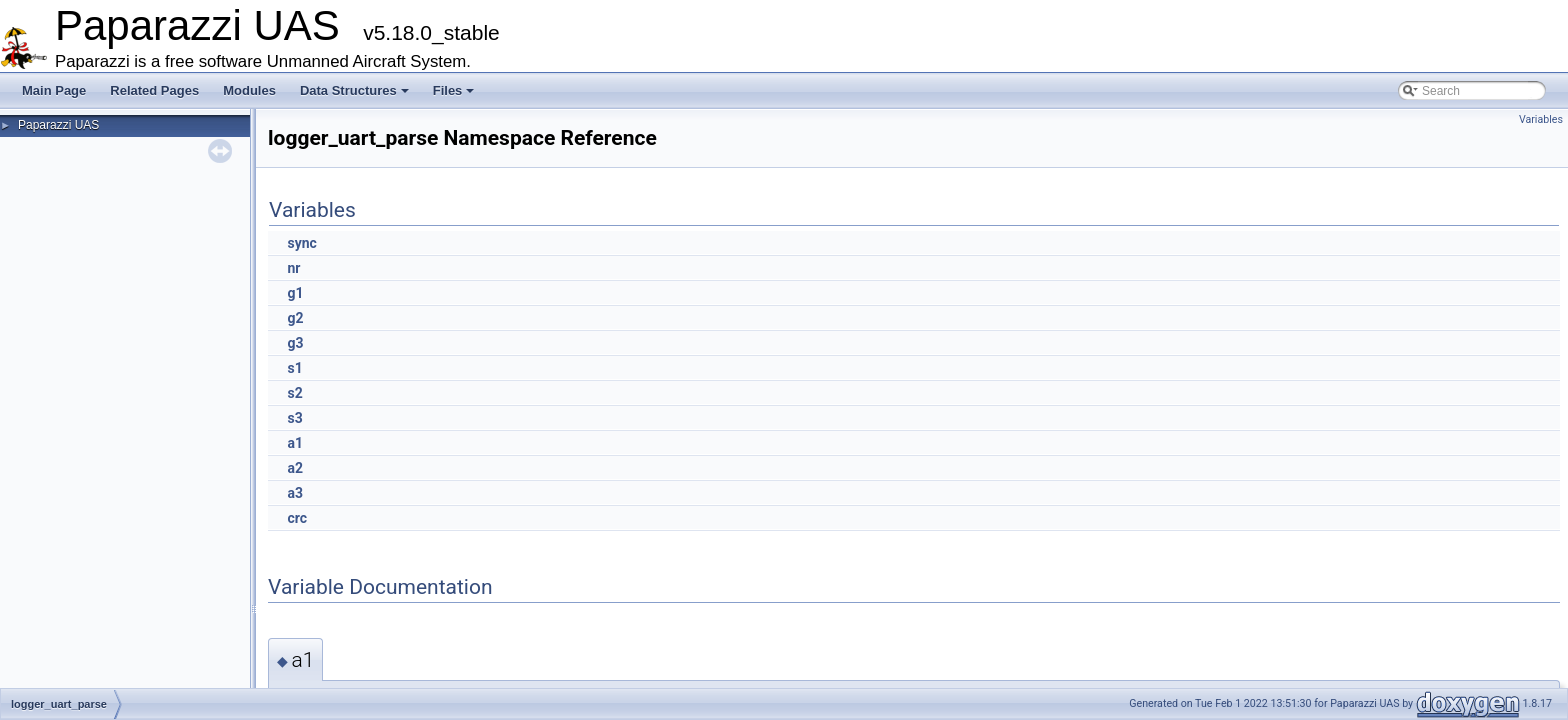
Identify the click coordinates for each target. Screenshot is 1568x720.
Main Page (54, 90)
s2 (294, 393)
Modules (249, 90)
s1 (294, 368)
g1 (295, 293)
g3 (295, 343)
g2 (295, 318)
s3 (294, 418)
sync (301, 243)
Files (454, 90)
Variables (1541, 119)
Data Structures (354, 90)
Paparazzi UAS (58, 125)
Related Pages (154, 90)
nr (293, 268)
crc (297, 518)
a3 (295, 493)
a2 (295, 468)
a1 (295, 443)
